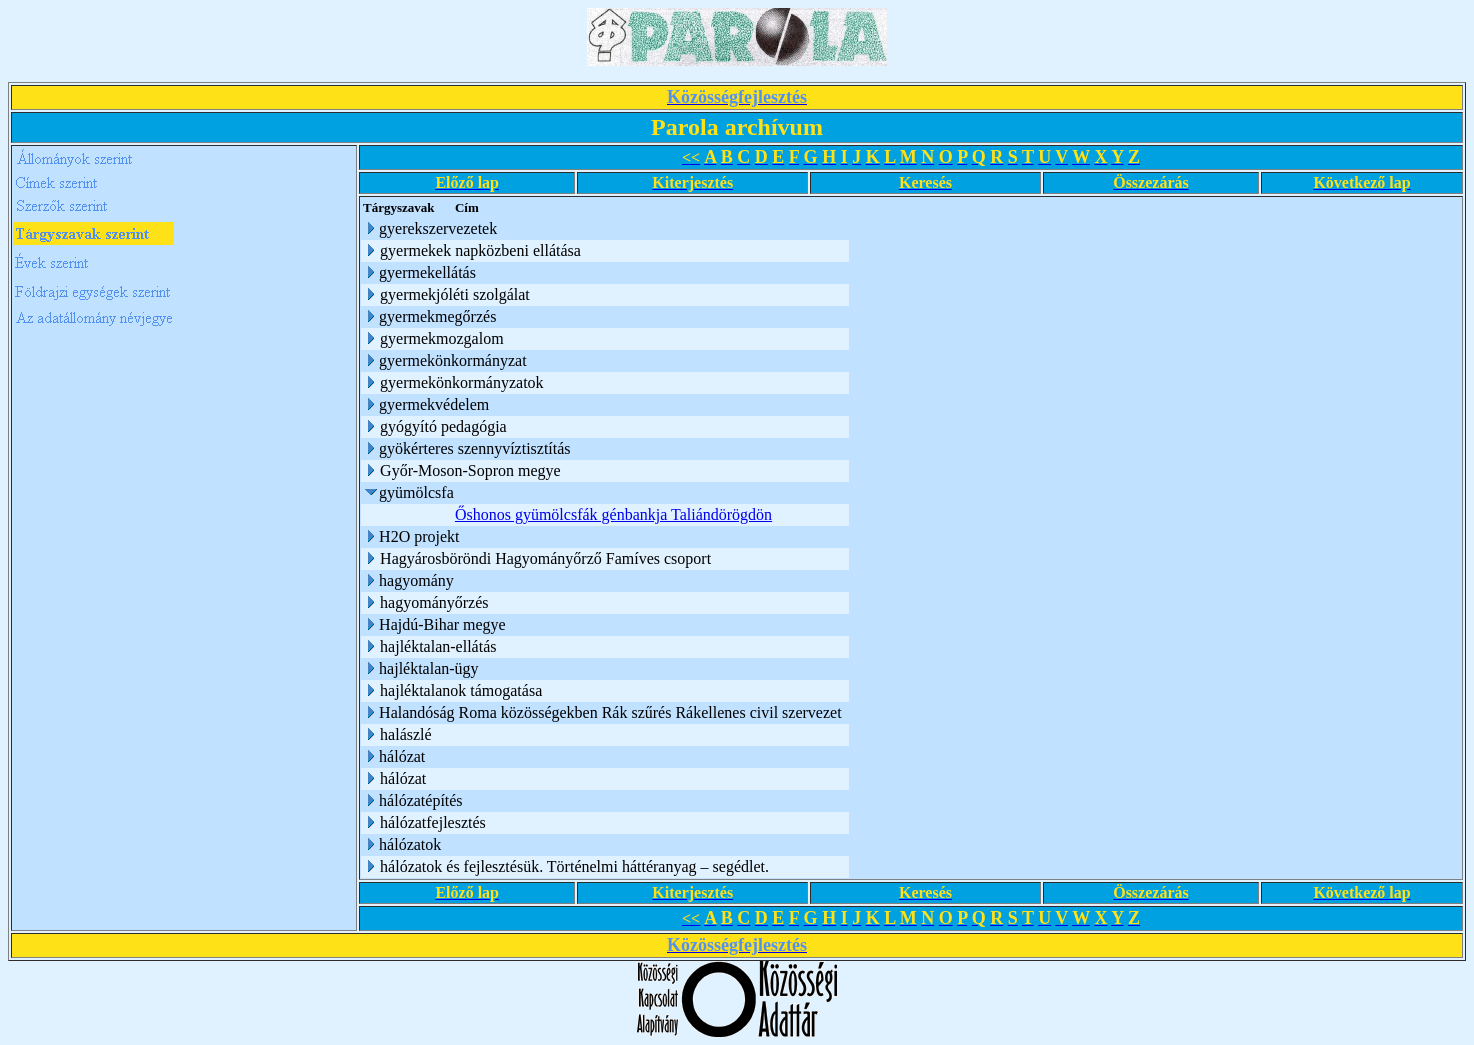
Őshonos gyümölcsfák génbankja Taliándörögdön (613, 514)
